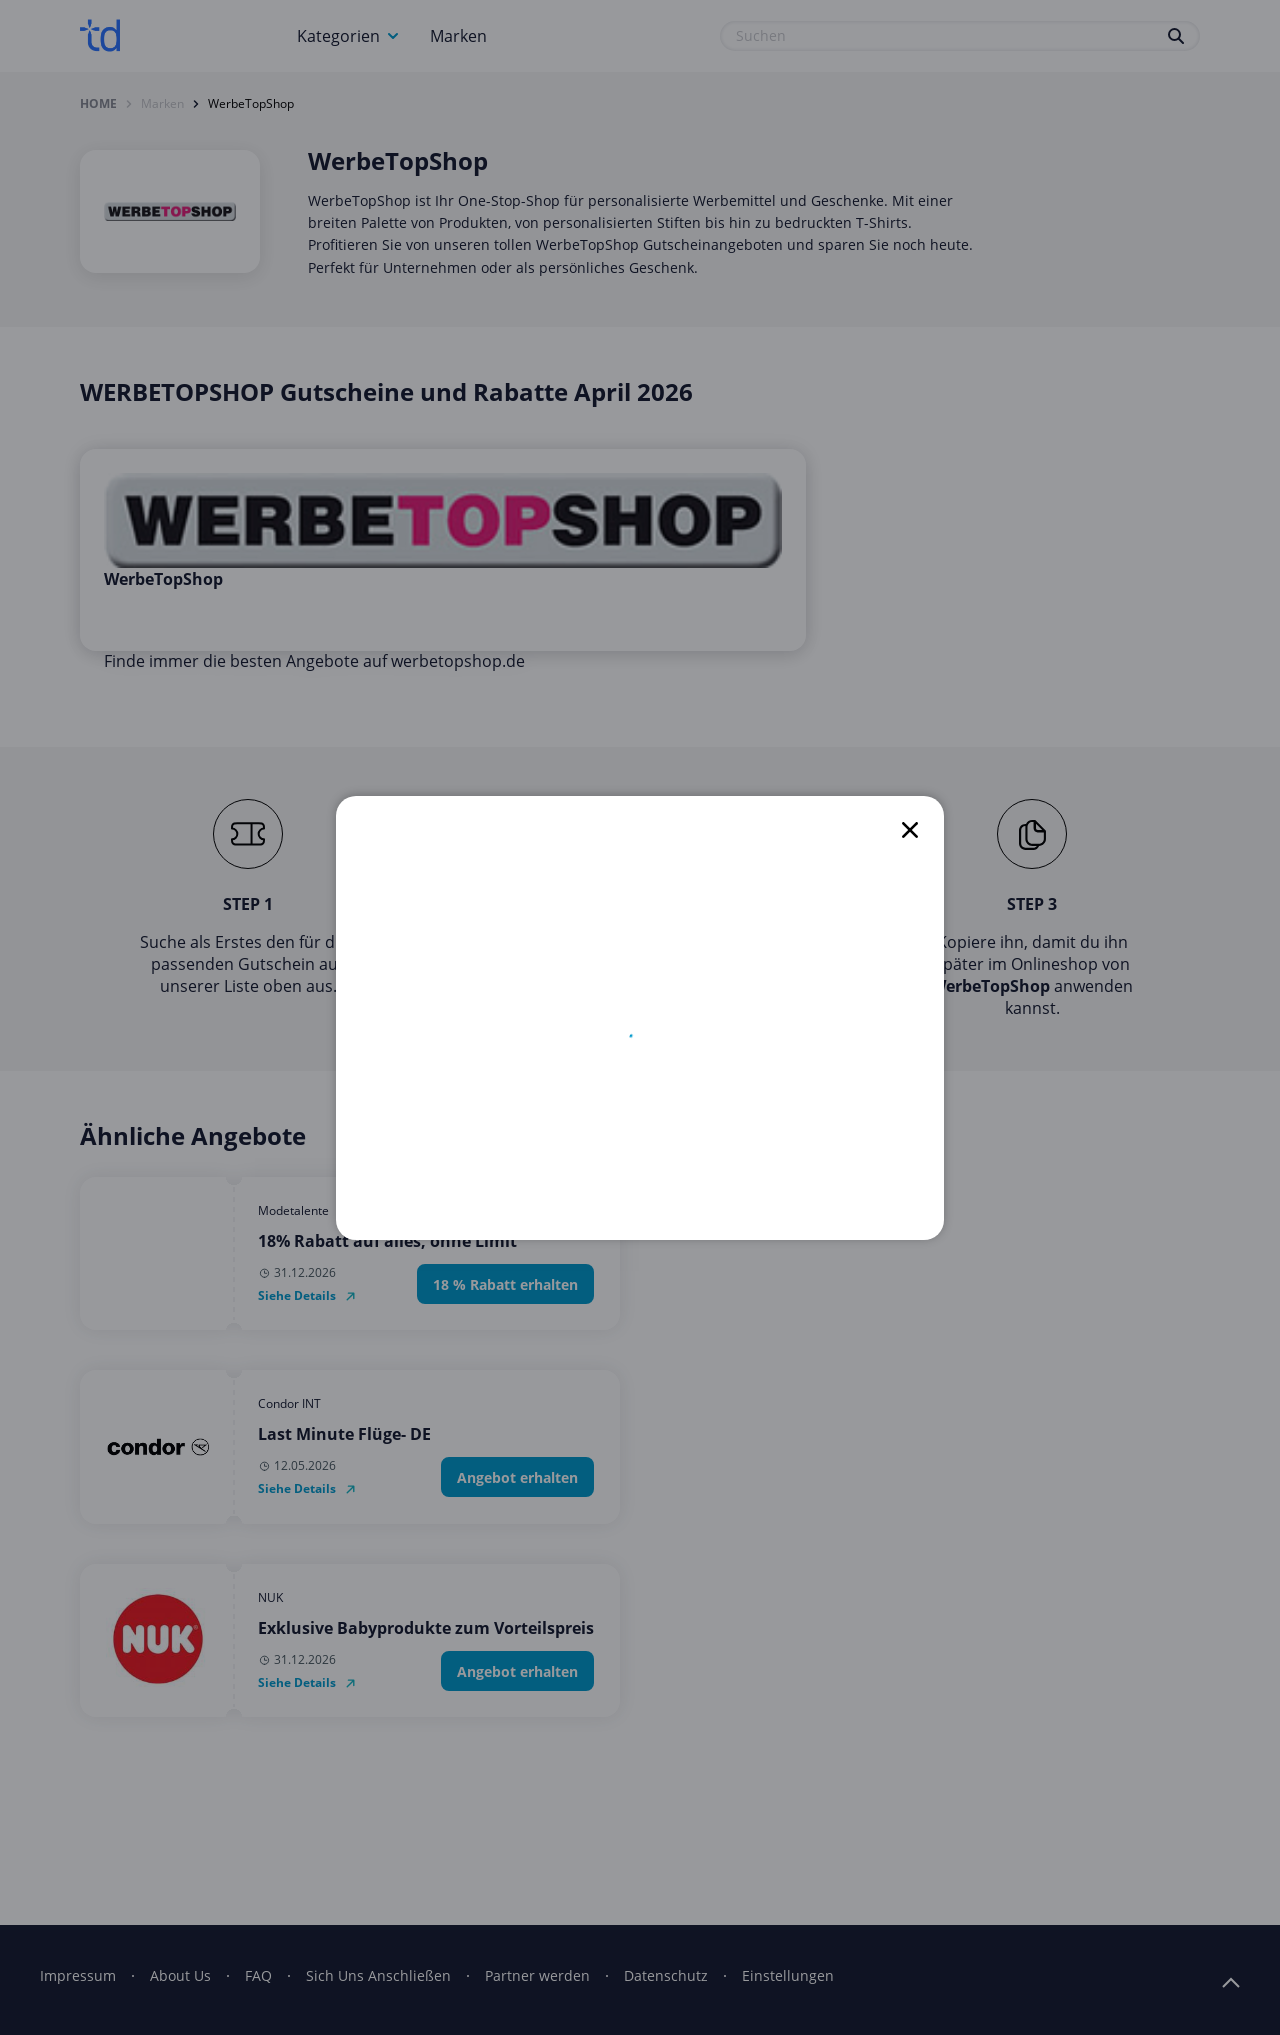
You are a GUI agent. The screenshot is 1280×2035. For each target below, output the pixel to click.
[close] (910, 830)
